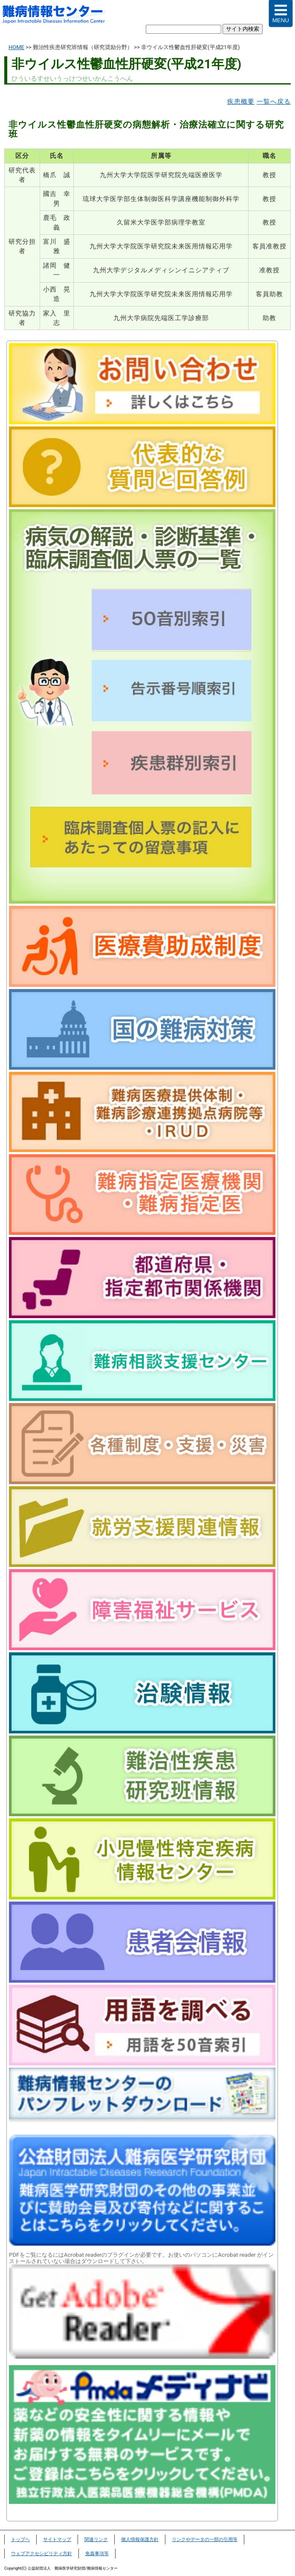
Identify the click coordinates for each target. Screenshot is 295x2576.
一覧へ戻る (274, 101)
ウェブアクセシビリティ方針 (41, 2553)
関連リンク (96, 2539)
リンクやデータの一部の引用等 (204, 2539)
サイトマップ (57, 2539)
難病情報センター (58, 15)
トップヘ (20, 2539)
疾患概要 (241, 101)
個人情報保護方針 (140, 2539)
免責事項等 (97, 2553)
